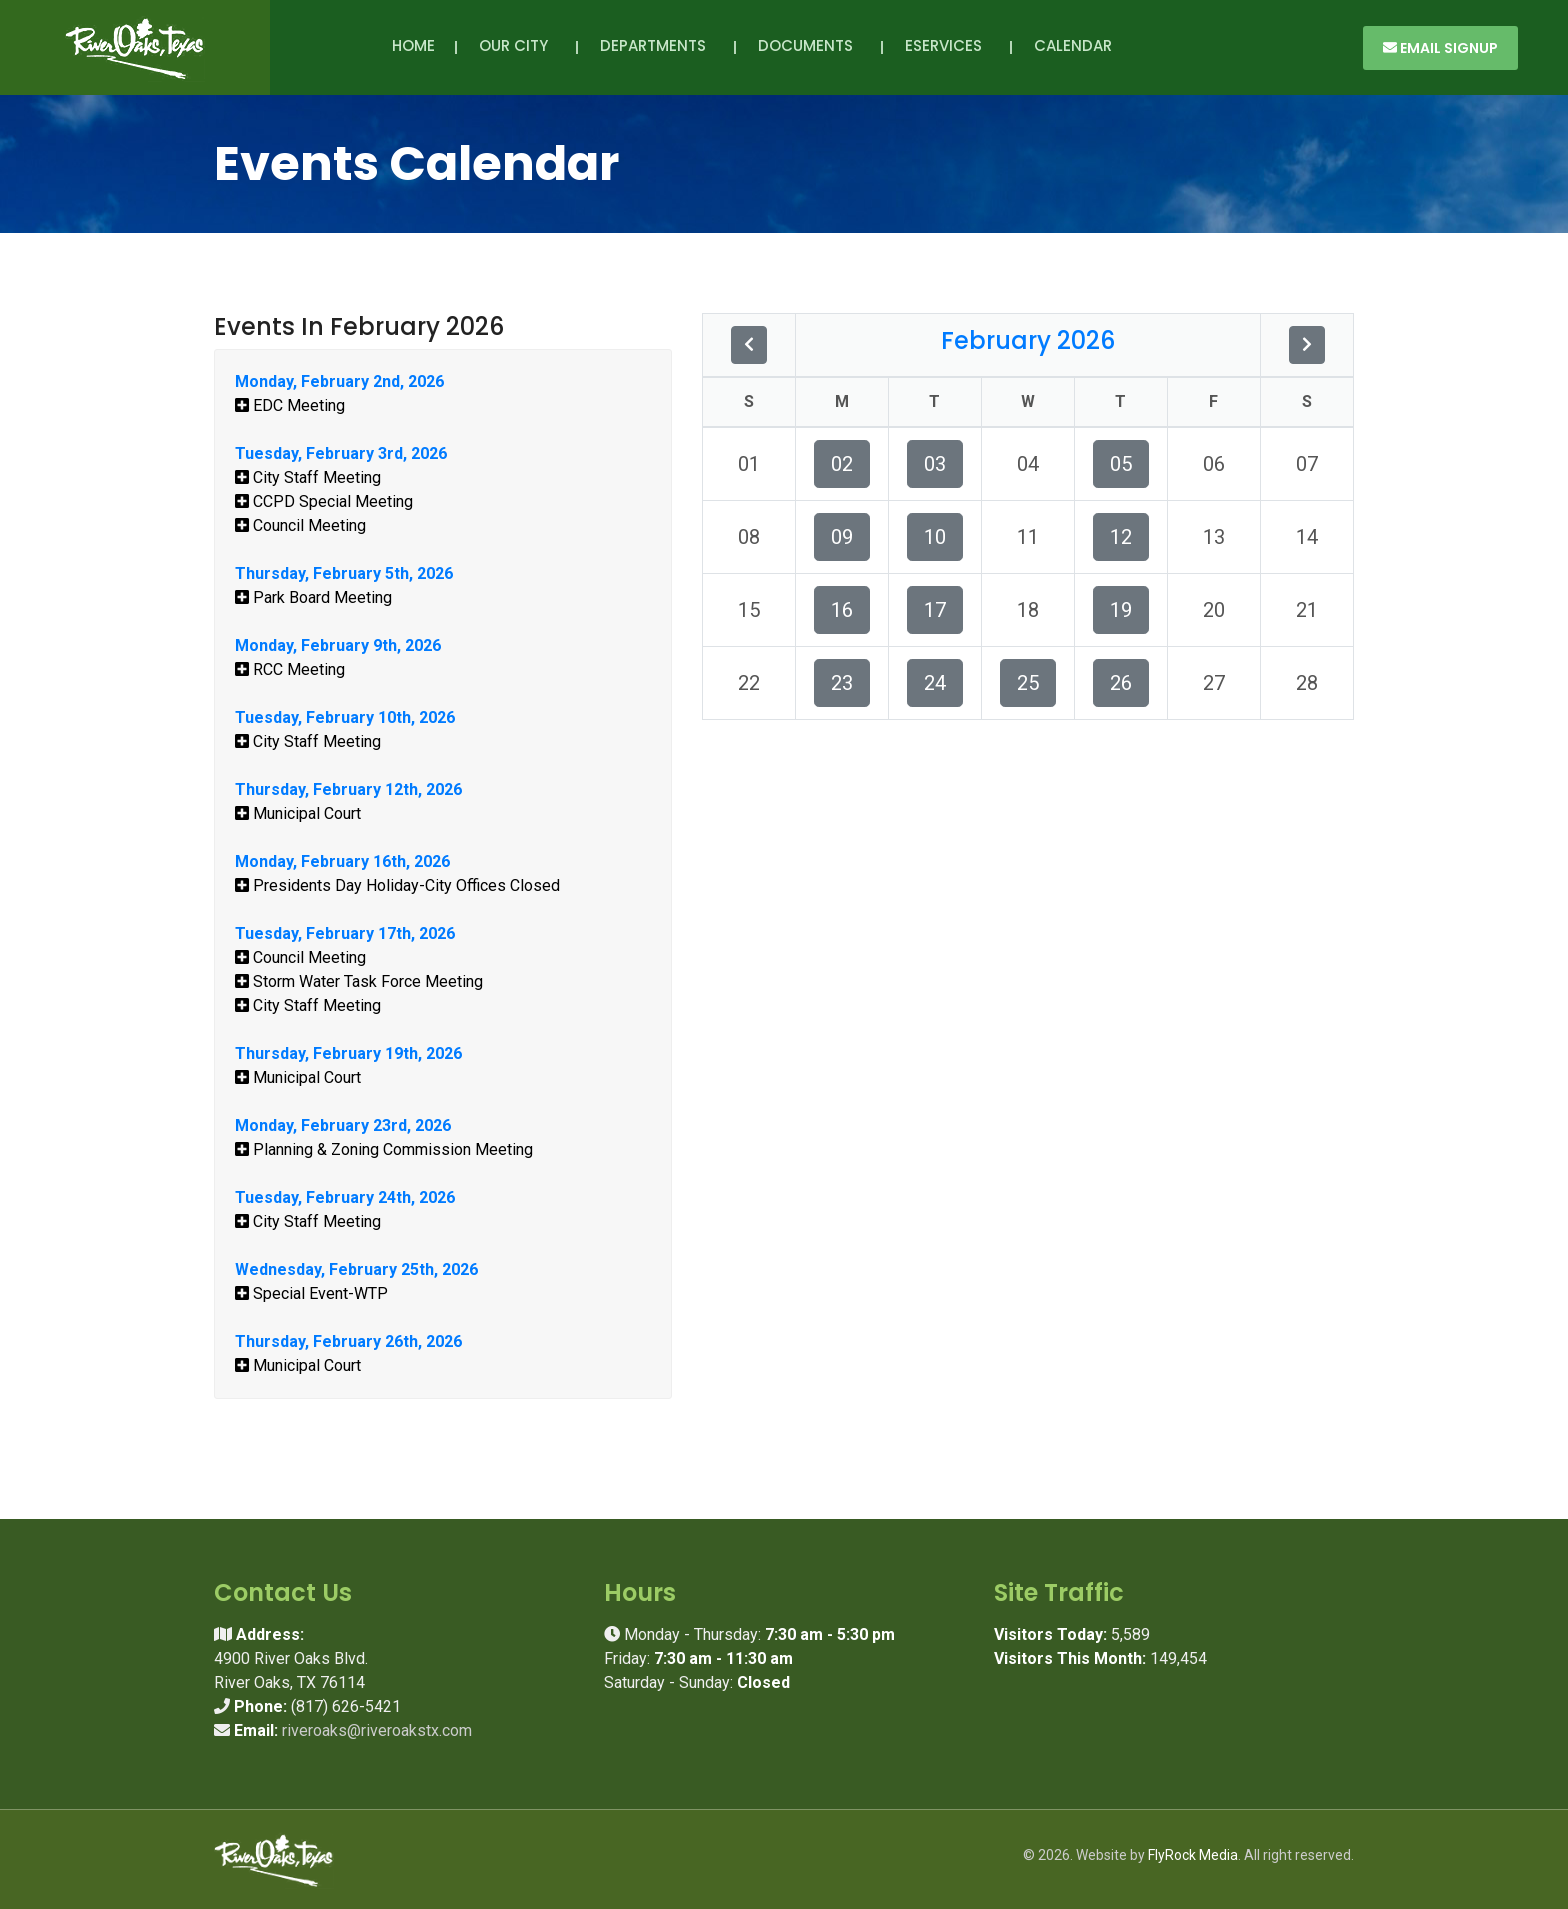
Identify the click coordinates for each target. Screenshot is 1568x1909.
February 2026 (1028, 340)
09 (842, 537)
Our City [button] (517, 45)
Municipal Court (298, 813)
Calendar (1073, 45)
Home (413, 45)
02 (842, 464)
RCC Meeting (290, 669)
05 (1121, 464)
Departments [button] (657, 45)
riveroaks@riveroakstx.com (377, 1730)
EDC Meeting (290, 405)
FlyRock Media (1193, 1855)
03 (935, 464)
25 (1028, 683)
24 (935, 683)
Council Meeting (300, 525)
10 (935, 537)
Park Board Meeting (313, 597)
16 (842, 610)
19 (1121, 610)
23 (842, 683)
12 (1121, 537)
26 (1121, 683)
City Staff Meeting (308, 477)
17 (935, 610)
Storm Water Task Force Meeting (359, 981)
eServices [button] (947, 45)
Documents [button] (809, 45)
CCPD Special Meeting (324, 501)
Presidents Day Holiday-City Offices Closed (397, 885)
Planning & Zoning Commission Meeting (384, 1149)
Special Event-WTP (311, 1293)
